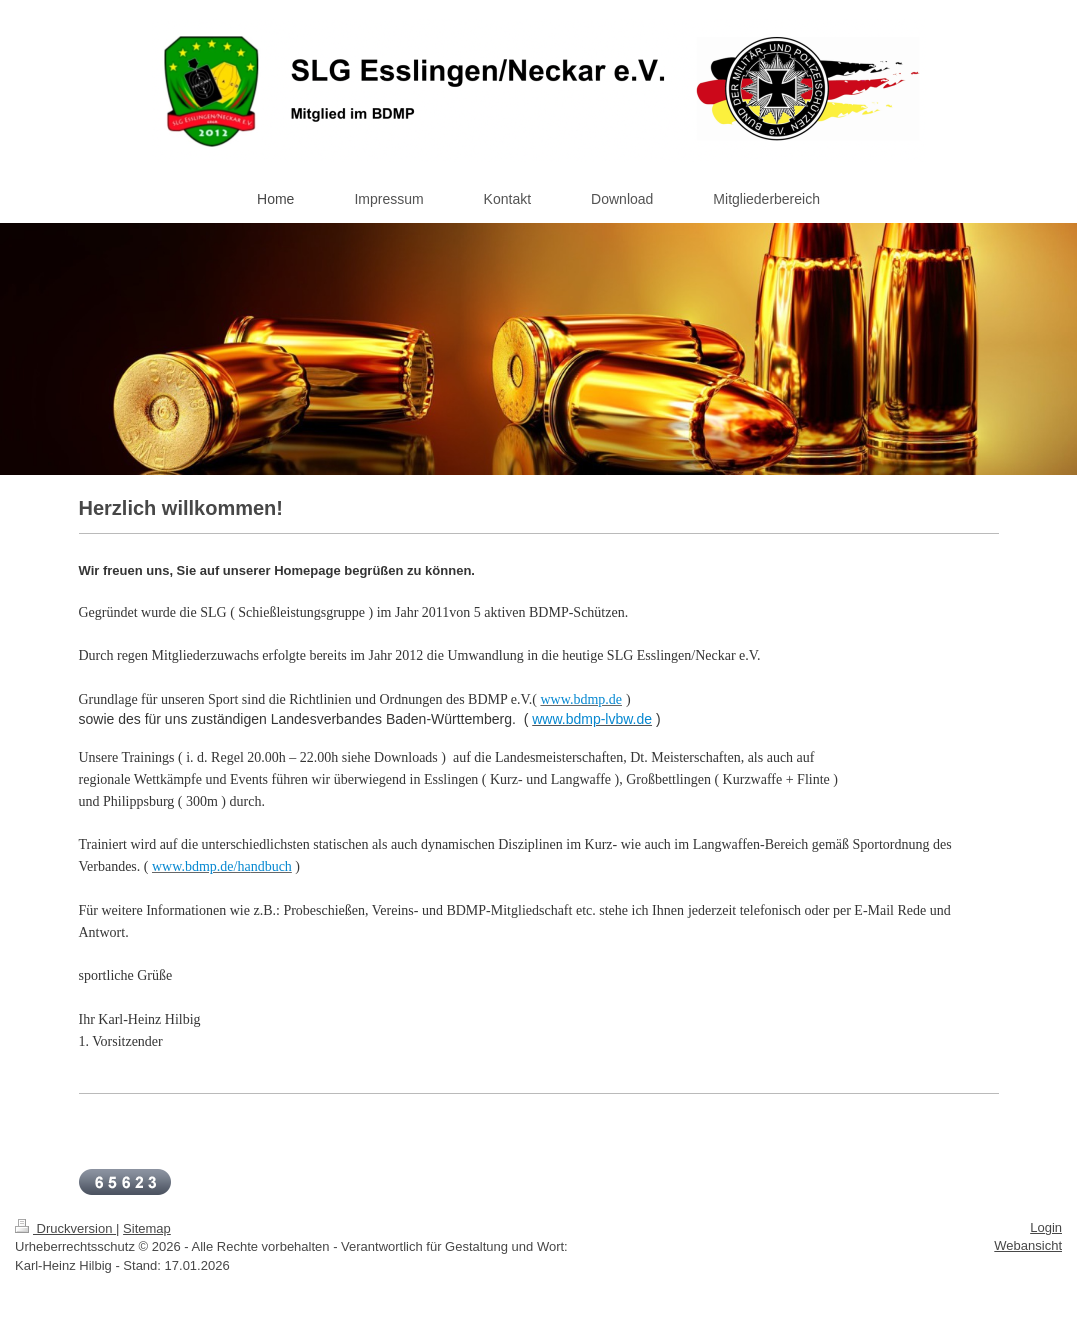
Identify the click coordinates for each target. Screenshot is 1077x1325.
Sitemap (147, 1228)
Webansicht (1028, 1245)
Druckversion (65, 1228)
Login (1046, 1227)
